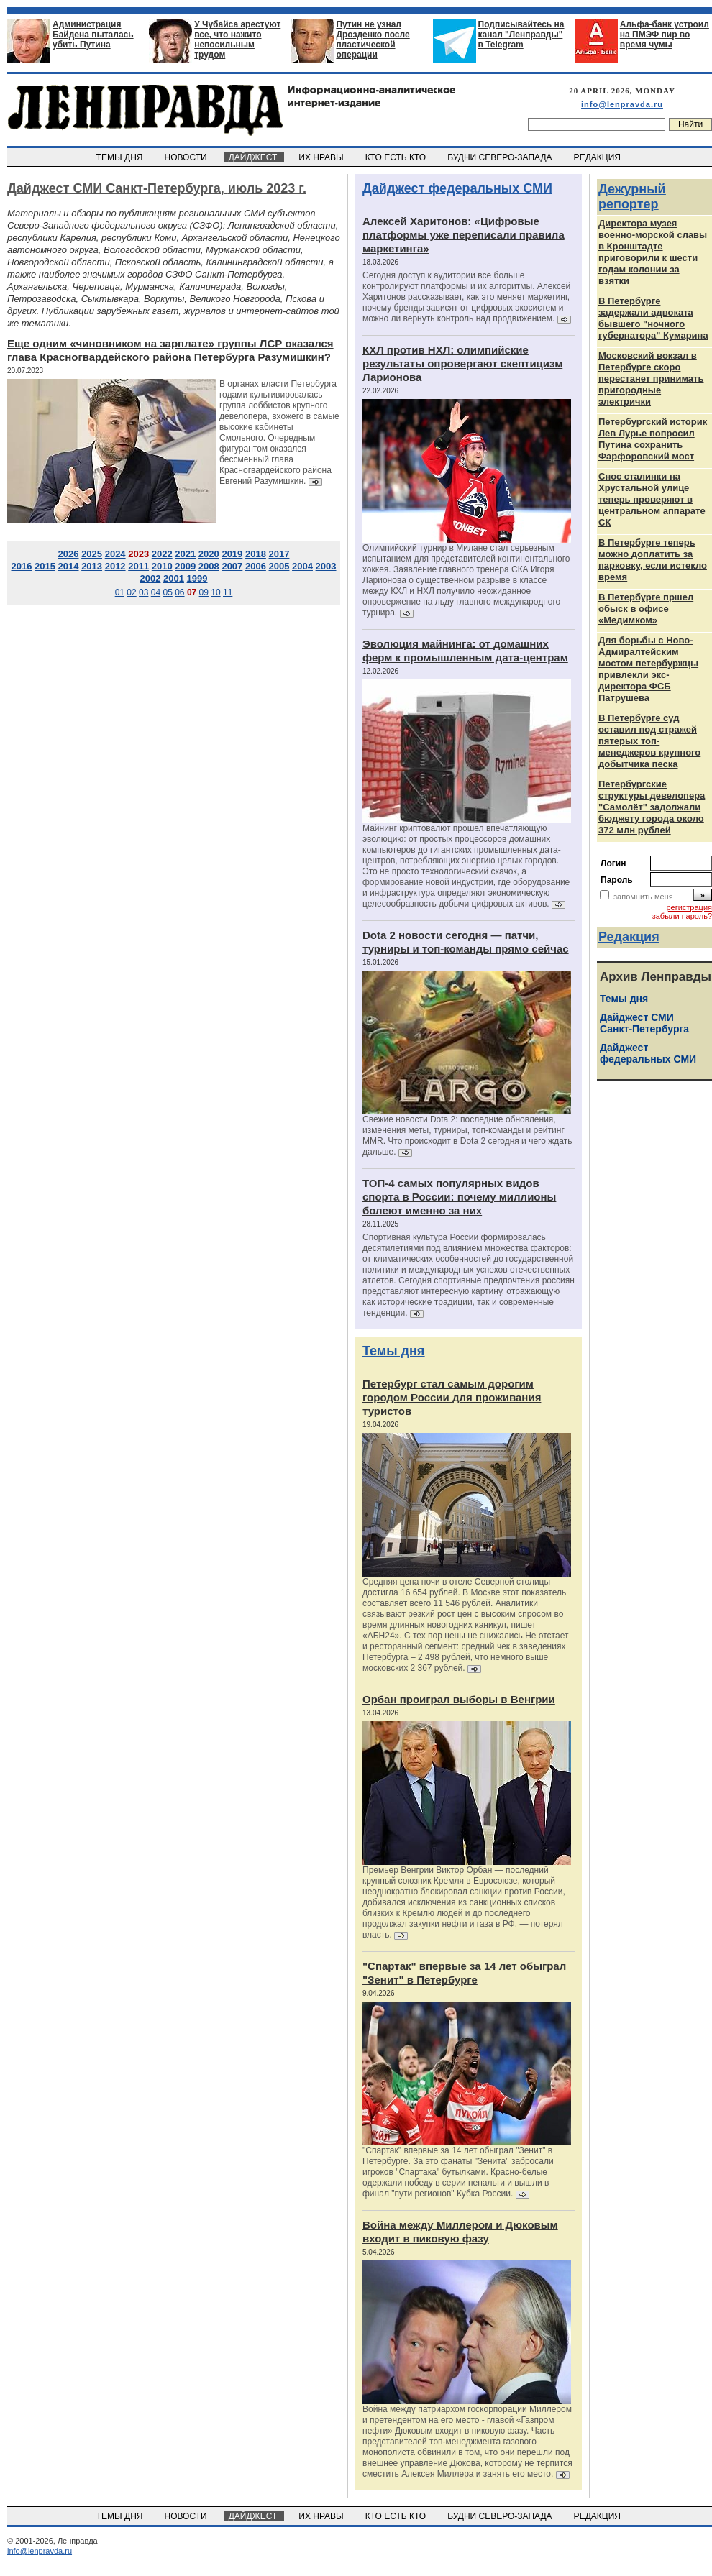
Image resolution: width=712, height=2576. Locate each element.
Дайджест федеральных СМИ (457, 188)
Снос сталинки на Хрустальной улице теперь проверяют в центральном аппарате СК (652, 499)
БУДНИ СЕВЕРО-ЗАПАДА (500, 157)
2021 (185, 554)
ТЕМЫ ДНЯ (120, 157)
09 (204, 592)
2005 (279, 566)
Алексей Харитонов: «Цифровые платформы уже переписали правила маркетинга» (463, 235)
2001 (173, 578)
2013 (91, 566)
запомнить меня (643, 896)
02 (131, 592)
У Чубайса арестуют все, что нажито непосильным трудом (237, 39)
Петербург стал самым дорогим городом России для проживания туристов (451, 1397)
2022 (162, 554)
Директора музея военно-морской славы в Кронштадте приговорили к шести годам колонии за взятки (652, 252)
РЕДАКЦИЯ (598, 157)
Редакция (628, 937)
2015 (45, 566)
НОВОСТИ (187, 157)
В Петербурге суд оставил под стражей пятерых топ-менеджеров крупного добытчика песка (649, 740)
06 (179, 592)
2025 (91, 554)
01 (119, 592)
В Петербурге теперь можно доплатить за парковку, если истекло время (652, 559)
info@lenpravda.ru (622, 104)
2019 (232, 554)
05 (167, 592)
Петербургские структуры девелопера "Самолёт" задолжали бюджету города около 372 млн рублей (651, 807)
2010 (162, 566)
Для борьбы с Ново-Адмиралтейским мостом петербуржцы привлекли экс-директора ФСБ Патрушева (648, 669)
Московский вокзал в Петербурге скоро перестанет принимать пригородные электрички (650, 378)
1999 (197, 578)
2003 (326, 566)
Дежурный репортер (632, 196)
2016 (21, 566)
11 (227, 592)
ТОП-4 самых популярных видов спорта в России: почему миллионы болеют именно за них (459, 1196)
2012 (115, 566)
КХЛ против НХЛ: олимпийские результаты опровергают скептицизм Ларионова (462, 363)
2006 (255, 566)
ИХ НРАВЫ (322, 157)
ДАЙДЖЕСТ (254, 157)
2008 (208, 566)
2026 (68, 554)
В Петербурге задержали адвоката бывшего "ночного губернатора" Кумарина (653, 318)
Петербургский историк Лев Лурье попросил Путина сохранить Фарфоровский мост (652, 439)
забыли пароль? (682, 916)
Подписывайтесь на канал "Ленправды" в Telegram (521, 34)
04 (155, 592)
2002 (150, 578)
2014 (68, 566)
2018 (255, 554)
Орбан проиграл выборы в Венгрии (458, 1699)
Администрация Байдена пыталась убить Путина (93, 34)
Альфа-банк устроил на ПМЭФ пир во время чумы (664, 34)
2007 (232, 566)
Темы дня (393, 1351)
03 (143, 592)
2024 (115, 554)
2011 (138, 566)
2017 (279, 554)
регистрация (689, 907)
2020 (208, 554)
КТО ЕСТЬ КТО (396, 157)
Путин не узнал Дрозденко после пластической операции (372, 39)
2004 (302, 566)
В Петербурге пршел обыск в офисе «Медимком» (645, 608)
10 (215, 592)
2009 (185, 566)
